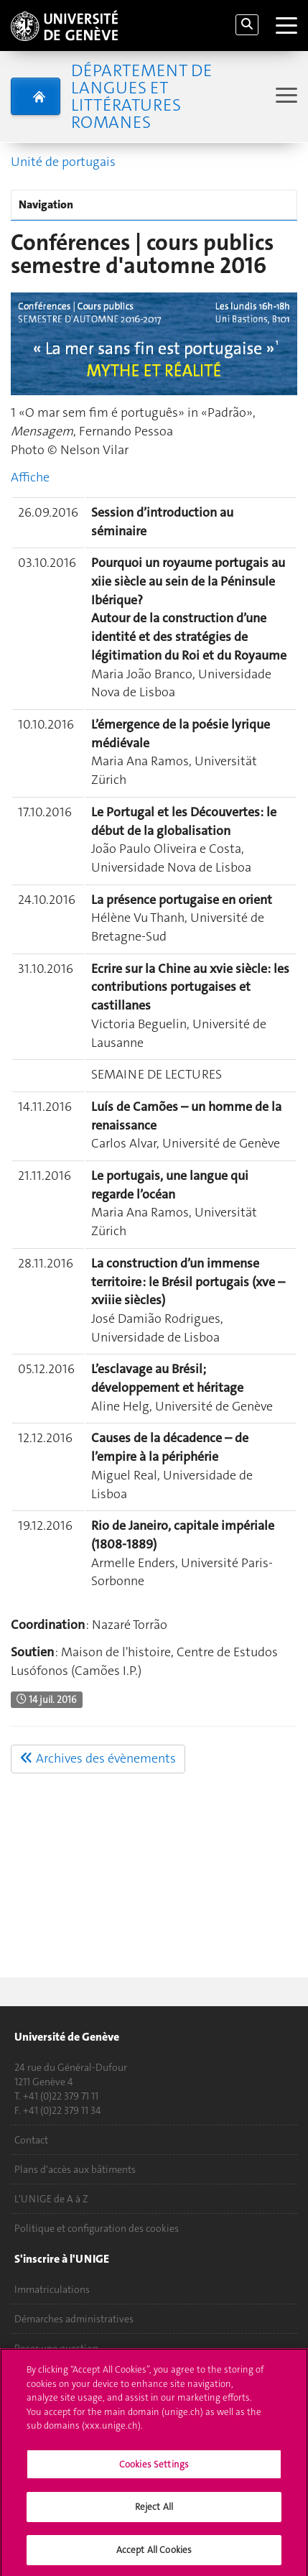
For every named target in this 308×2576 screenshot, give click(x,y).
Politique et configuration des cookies (96, 2228)
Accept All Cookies (154, 2555)
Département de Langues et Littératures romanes (141, 96)
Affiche (30, 477)
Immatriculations (52, 2289)
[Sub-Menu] (284, 96)
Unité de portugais (63, 161)
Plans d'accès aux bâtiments (75, 2169)
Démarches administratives (74, 2318)
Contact (31, 2139)
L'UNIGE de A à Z (51, 2198)
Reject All (154, 2512)
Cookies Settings (154, 2470)
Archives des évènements (98, 1758)
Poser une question (56, 2348)
